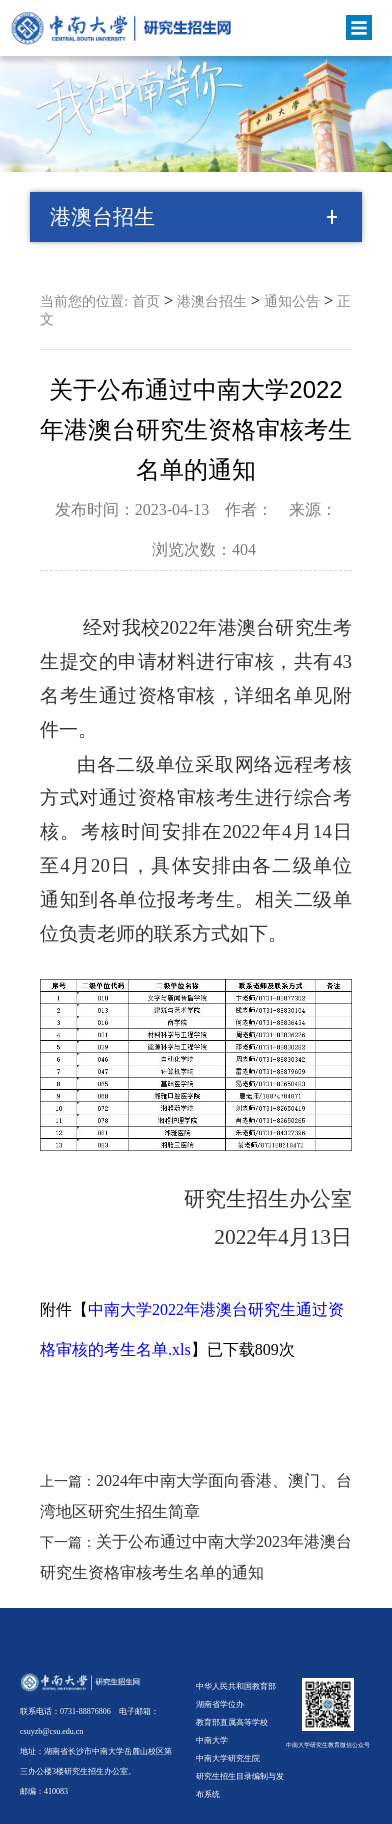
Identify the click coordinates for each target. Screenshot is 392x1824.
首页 (146, 301)
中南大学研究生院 (228, 1758)
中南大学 (212, 1740)
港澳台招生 (212, 301)
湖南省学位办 (220, 1704)
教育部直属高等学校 (232, 1722)
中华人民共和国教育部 (236, 1686)
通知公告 (292, 301)
